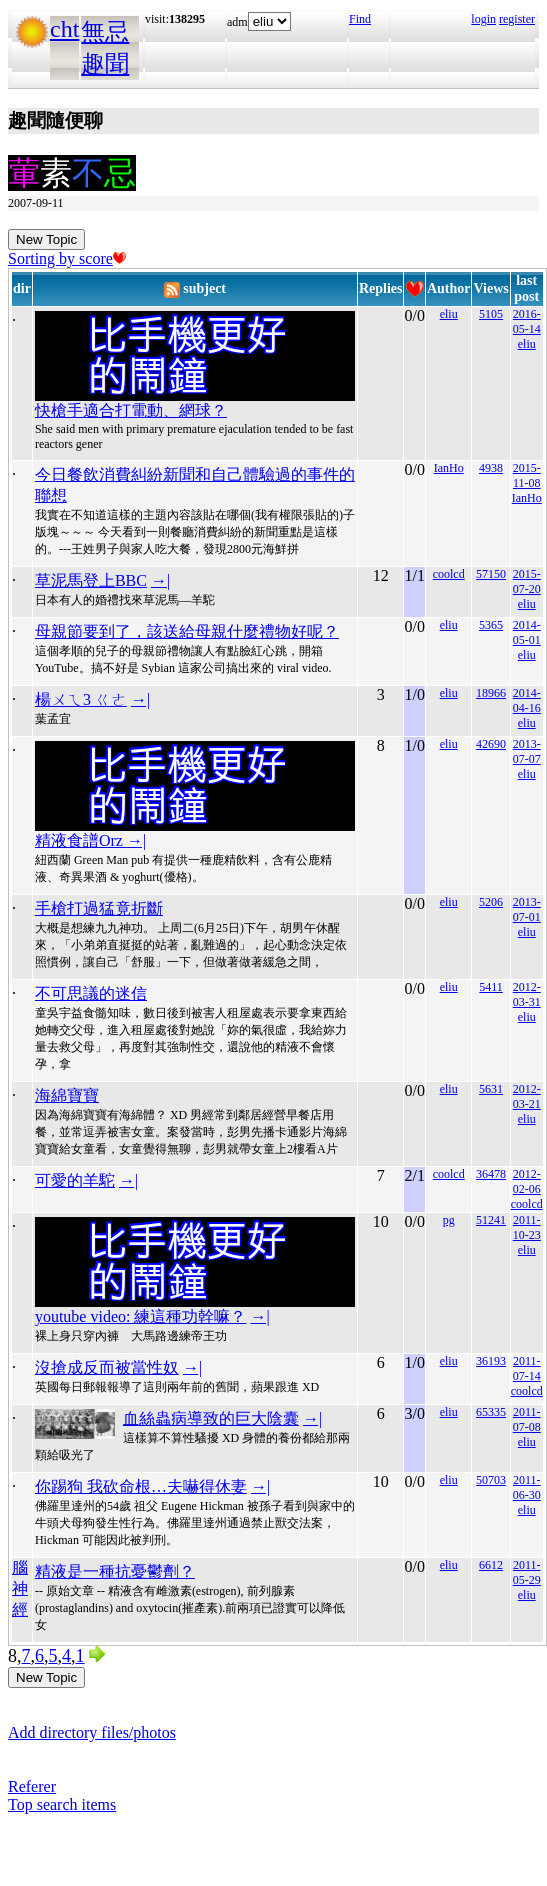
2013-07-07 (527, 751)
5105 (491, 314)
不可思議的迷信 (91, 993)
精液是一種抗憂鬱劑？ (115, 1571)
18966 (491, 693)
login (483, 19)
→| (160, 580)
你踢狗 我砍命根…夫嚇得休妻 (141, 1486)
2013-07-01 (527, 909)
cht (64, 29)
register (517, 19)
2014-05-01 (527, 632)
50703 (491, 1480)
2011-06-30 (527, 1487)
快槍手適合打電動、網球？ (131, 410)
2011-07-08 (527, 1419)
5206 (491, 902)
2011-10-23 (527, 1227)
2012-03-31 (527, 994)
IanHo (449, 468)
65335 (491, 1412)
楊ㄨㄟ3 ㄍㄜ (81, 699)
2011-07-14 (527, 1368)
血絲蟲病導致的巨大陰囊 (211, 1418)
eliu (449, 314)
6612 (491, 1565)
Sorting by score (67, 258)
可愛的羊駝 (75, 1180)
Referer (32, 1786)
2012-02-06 (527, 1181)
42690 (491, 744)
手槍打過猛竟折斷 (99, 908)
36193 (491, 1361)
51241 (491, 1220)
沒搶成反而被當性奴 (107, 1367)
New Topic (46, 239)
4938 (491, 468)
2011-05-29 (527, 1572)
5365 (491, 625)
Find (360, 19)
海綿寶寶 (67, 1095)
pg (449, 1220)
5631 (491, 1089)
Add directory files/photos (92, 1732)
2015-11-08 (527, 475)
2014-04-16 (527, 700)
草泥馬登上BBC (91, 580)
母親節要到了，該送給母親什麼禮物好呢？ (187, 631)
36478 (491, 1174)
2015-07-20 (527, 581)
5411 (491, 987)
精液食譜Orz (81, 840)
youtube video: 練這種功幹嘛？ (141, 1316)
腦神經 (20, 1588)
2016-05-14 (527, 321)
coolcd (449, 574)
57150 (491, 574)
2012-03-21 (527, 1096)
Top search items (62, 1804)
